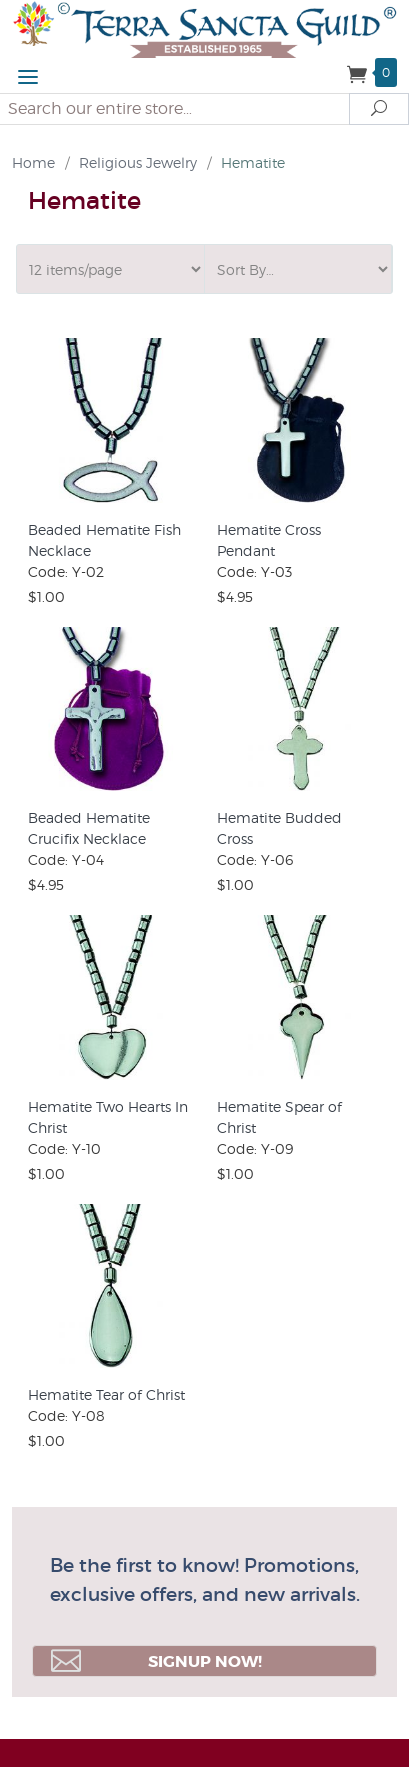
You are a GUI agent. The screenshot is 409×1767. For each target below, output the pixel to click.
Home (33, 162)
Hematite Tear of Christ (106, 1394)
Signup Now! (156, 1661)
